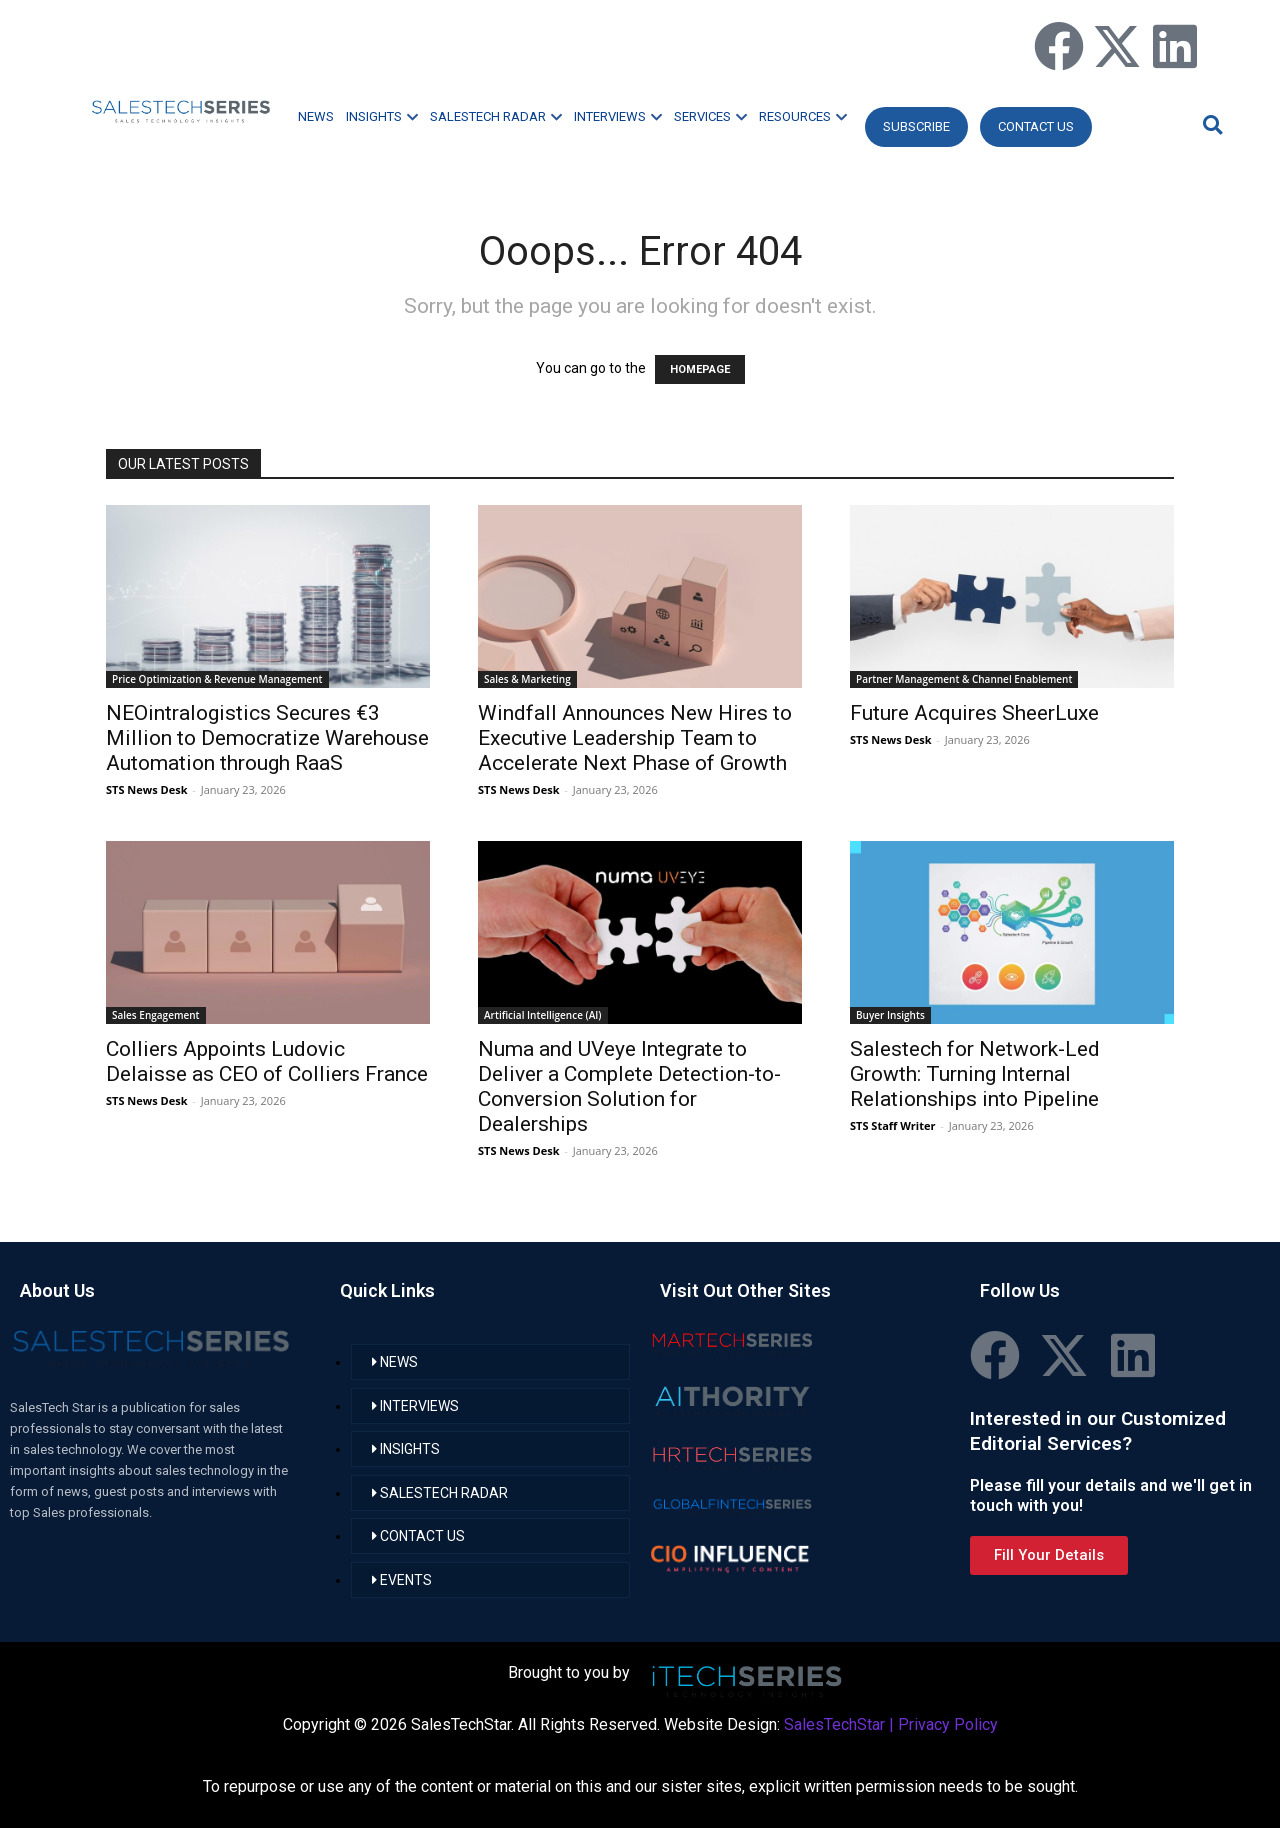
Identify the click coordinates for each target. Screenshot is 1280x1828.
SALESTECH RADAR (496, 116)
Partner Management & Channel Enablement (964, 679)
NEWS (316, 116)
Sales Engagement (156, 1015)
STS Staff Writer (892, 1125)
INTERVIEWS (618, 116)
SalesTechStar (834, 1724)
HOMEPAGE (700, 369)
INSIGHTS (382, 116)
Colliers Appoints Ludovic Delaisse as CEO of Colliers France (267, 1061)
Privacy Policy (948, 1724)
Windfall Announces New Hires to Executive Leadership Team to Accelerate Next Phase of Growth (635, 738)
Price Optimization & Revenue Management (217, 679)
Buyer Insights (890, 1015)
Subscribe (916, 126)
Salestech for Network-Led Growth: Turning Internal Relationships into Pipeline (975, 1074)
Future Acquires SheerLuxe (974, 713)
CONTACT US (1036, 126)
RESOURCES (803, 116)
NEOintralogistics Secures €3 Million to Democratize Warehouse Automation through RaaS (267, 738)
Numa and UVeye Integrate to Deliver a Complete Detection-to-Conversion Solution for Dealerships (629, 1086)
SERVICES (710, 116)
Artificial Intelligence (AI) (543, 1015)
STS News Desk (146, 789)
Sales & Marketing (527, 679)
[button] (1210, 124)
